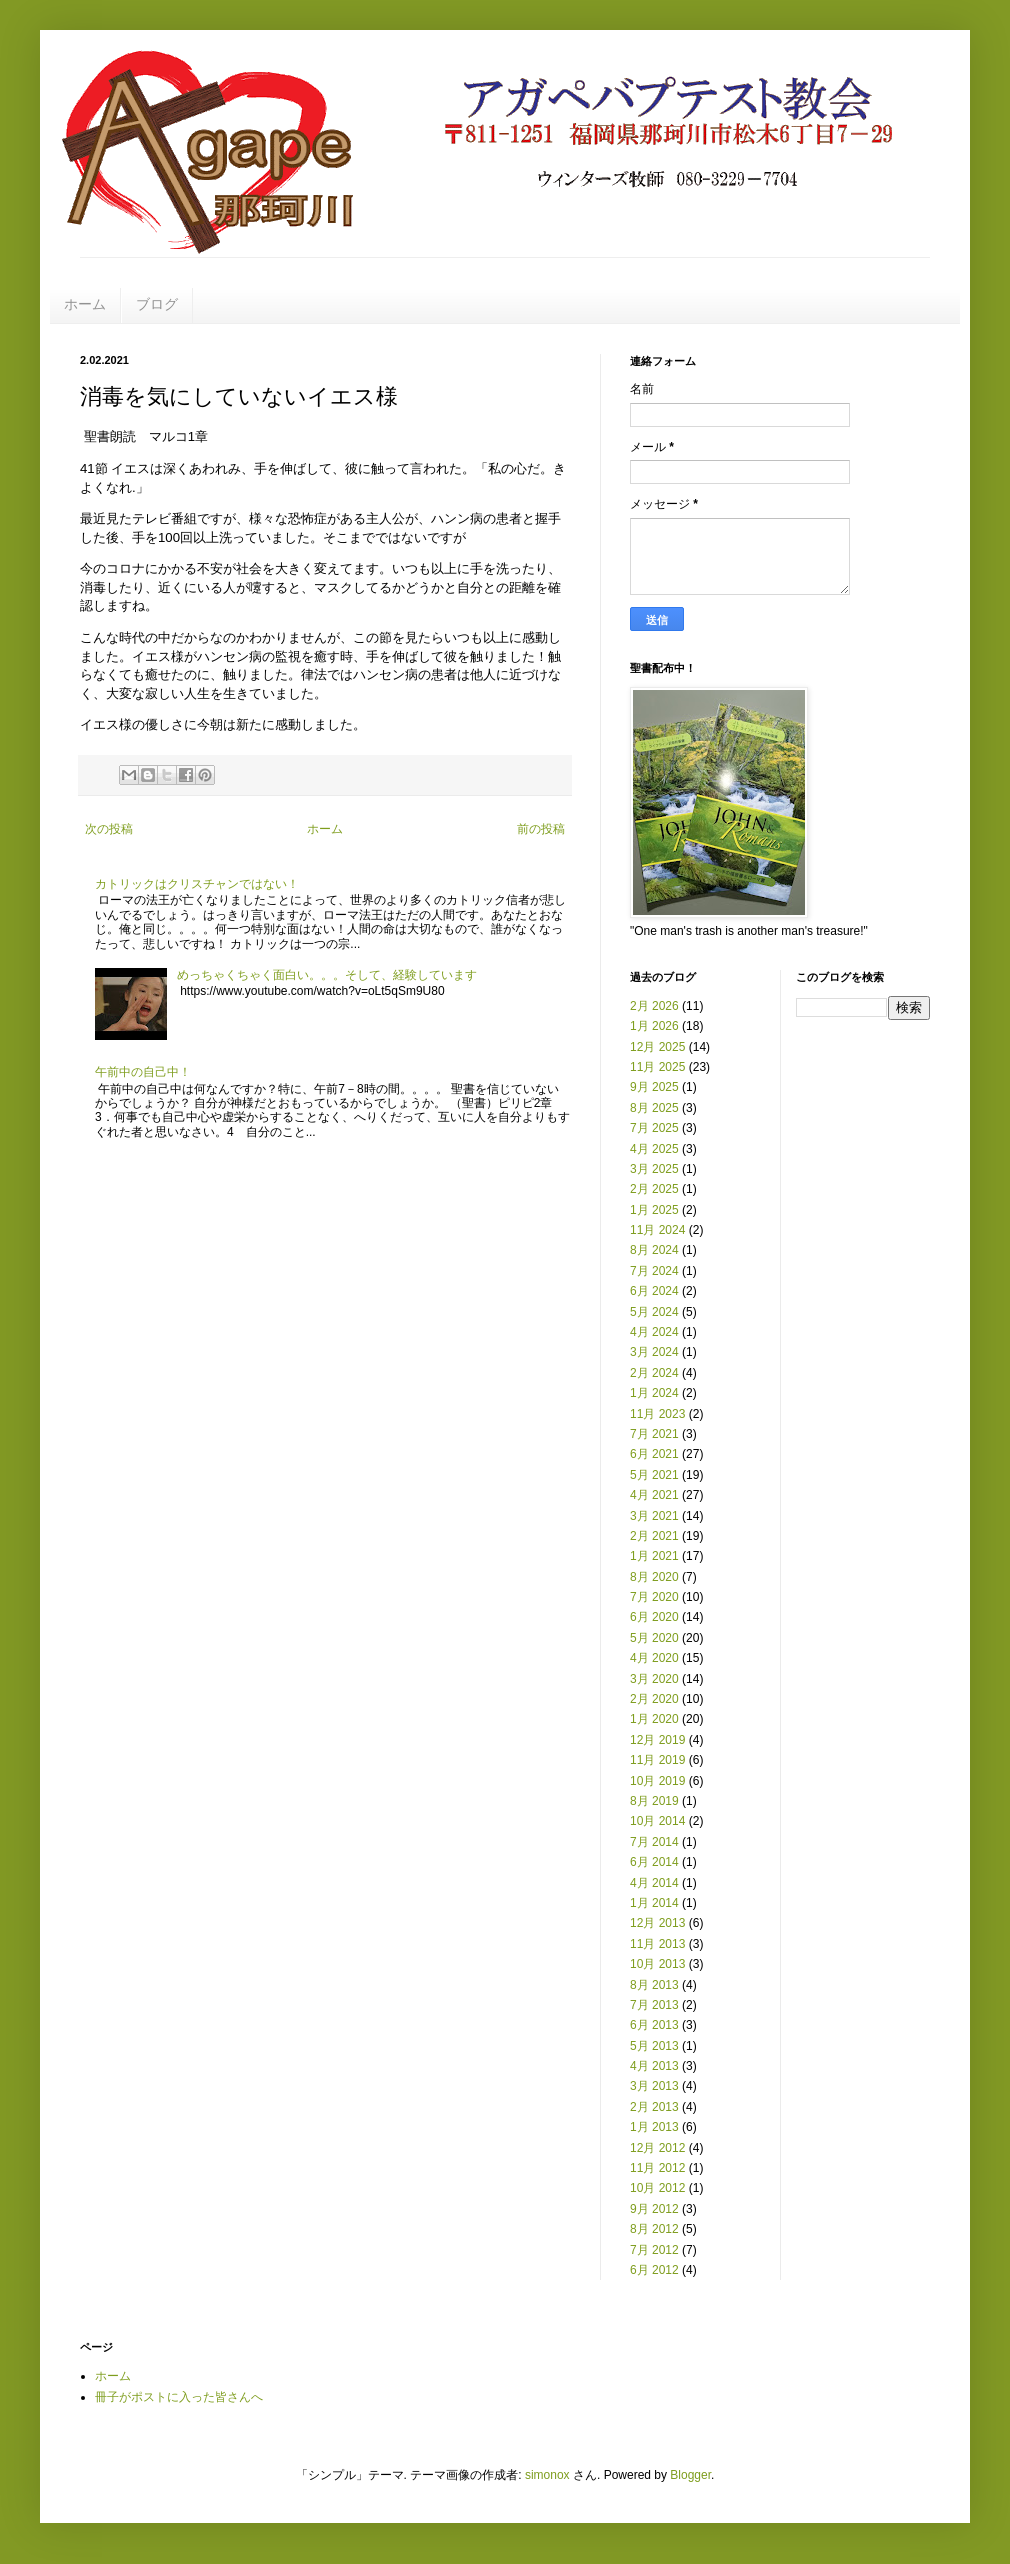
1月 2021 (654, 1556)
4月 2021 (654, 1495)
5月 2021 (654, 1475)
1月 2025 (654, 1210)
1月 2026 (654, 1026)
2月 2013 (654, 2107)
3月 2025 (654, 1169)
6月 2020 (654, 1617)
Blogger (690, 2475)
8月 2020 (654, 1577)
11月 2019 (657, 1760)
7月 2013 (654, 2005)
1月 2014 (654, 1903)
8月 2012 (654, 2229)
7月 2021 (654, 1434)
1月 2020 (654, 1719)
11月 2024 (657, 1230)
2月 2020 (654, 1699)
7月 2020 (654, 1597)
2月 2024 (654, 1373)
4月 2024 (654, 1332)
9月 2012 (654, 2209)
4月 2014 (654, 1883)
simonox (547, 2475)
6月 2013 (654, 2025)
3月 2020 (654, 1679)
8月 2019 (654, 1801)
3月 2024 (654, 1352)
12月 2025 (657, 1047)
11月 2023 (657, 1414)
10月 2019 (657, 1781)
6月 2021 (654, 1454)
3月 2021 (654, 1516)
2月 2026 (654, 1006)
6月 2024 (654, 1291)
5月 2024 (654, 1312)
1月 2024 (654, 1393)
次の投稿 (109, 829)
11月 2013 (657, 1944)
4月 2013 (654, 2066)
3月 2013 (654, 2086)
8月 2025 (654, 1108)
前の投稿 (541, 829)
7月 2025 (654, 1128)
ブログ (157, 304)
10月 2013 (657, 1964)
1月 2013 (654, 2127)
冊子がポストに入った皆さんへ (179, 2397)
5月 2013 (654, 2046)
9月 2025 (654, 1087)
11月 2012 (657, 2168)
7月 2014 (654, 1842)
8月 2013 (654, 1985)
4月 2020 (654, 1658)
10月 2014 (657, 1821)
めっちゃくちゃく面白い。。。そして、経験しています (327, 975)
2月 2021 (654, 1536)
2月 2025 (654, 1189)
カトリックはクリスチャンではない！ (197, 884)
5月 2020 (654, 1638)
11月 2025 (657, 1067)
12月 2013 (657, 1923)
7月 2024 (654, 1271)
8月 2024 (654, 1250)
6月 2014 (654, 1862)
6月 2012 (654, 2270)
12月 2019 (657, 1740)
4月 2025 (654, 1149)
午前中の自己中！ (143, 1072)
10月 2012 (657, 2188)
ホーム (85, 304)
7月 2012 (654, 2250)
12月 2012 (657, 2148)
